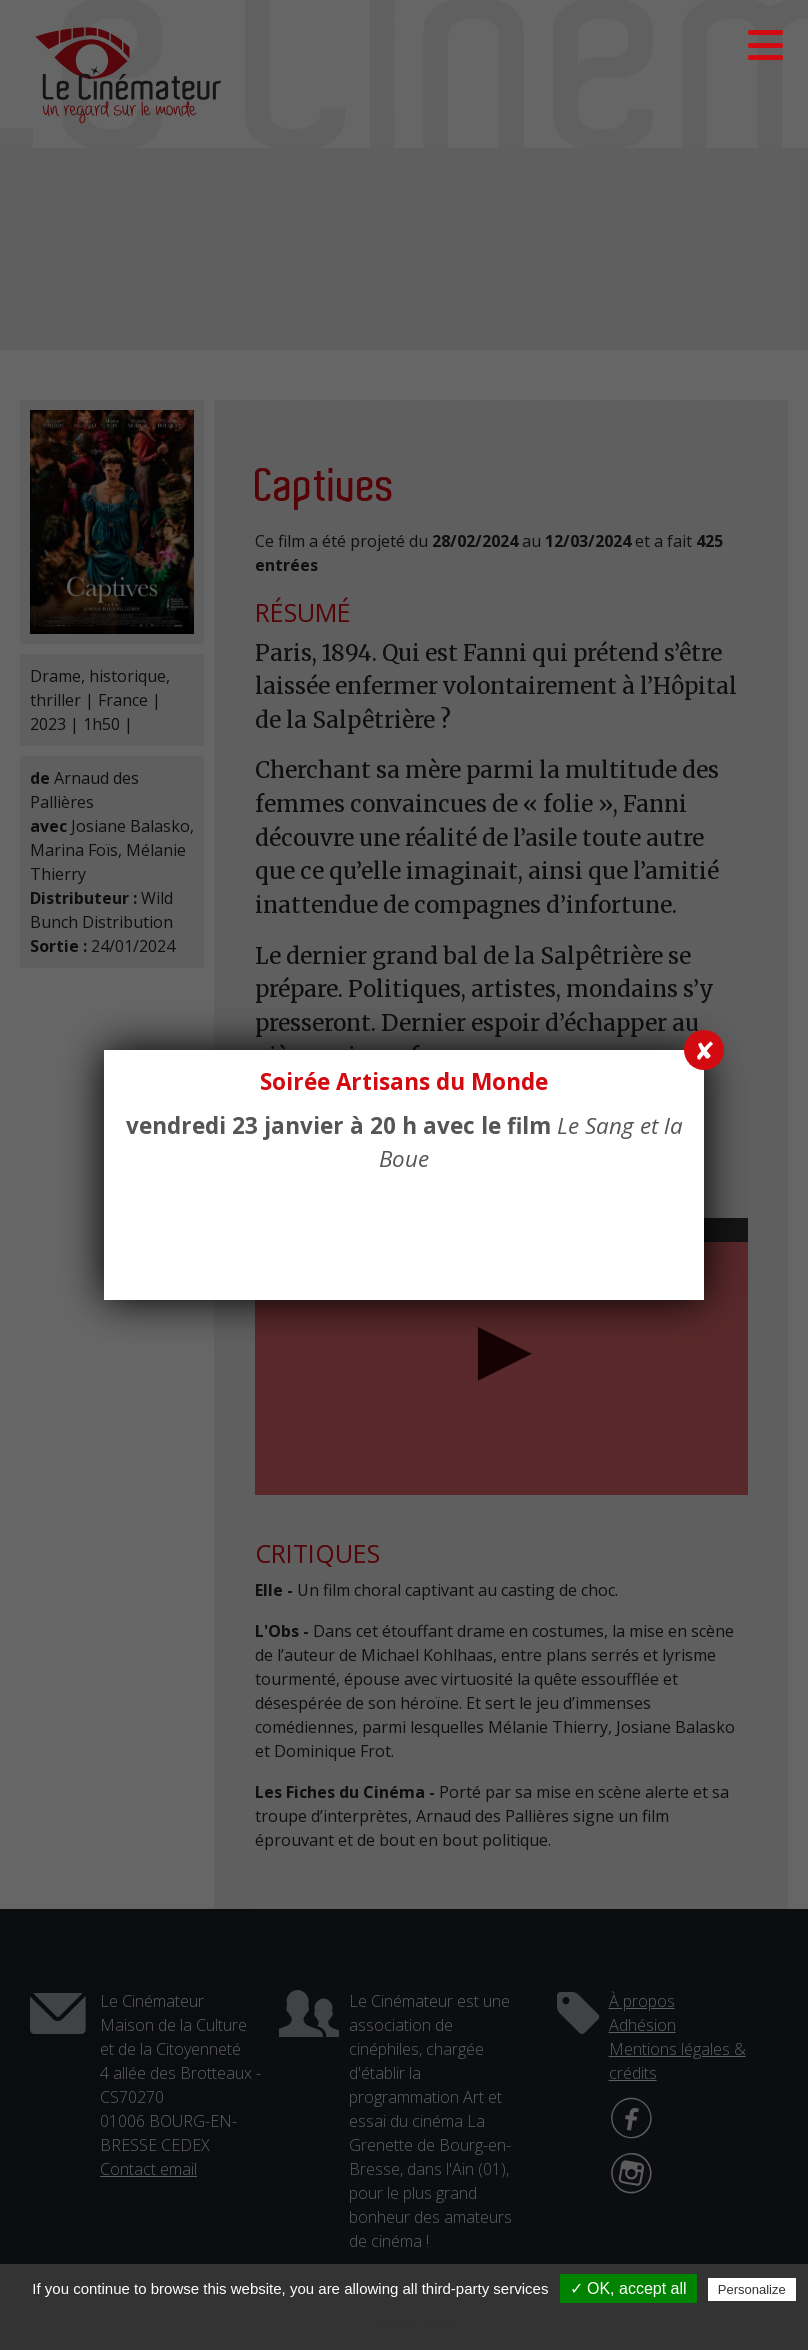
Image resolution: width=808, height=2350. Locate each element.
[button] (765, 45)
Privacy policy (414, 2322)
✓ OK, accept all (628, 2288)
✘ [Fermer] (704, 1050)
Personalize (752, 2289)
